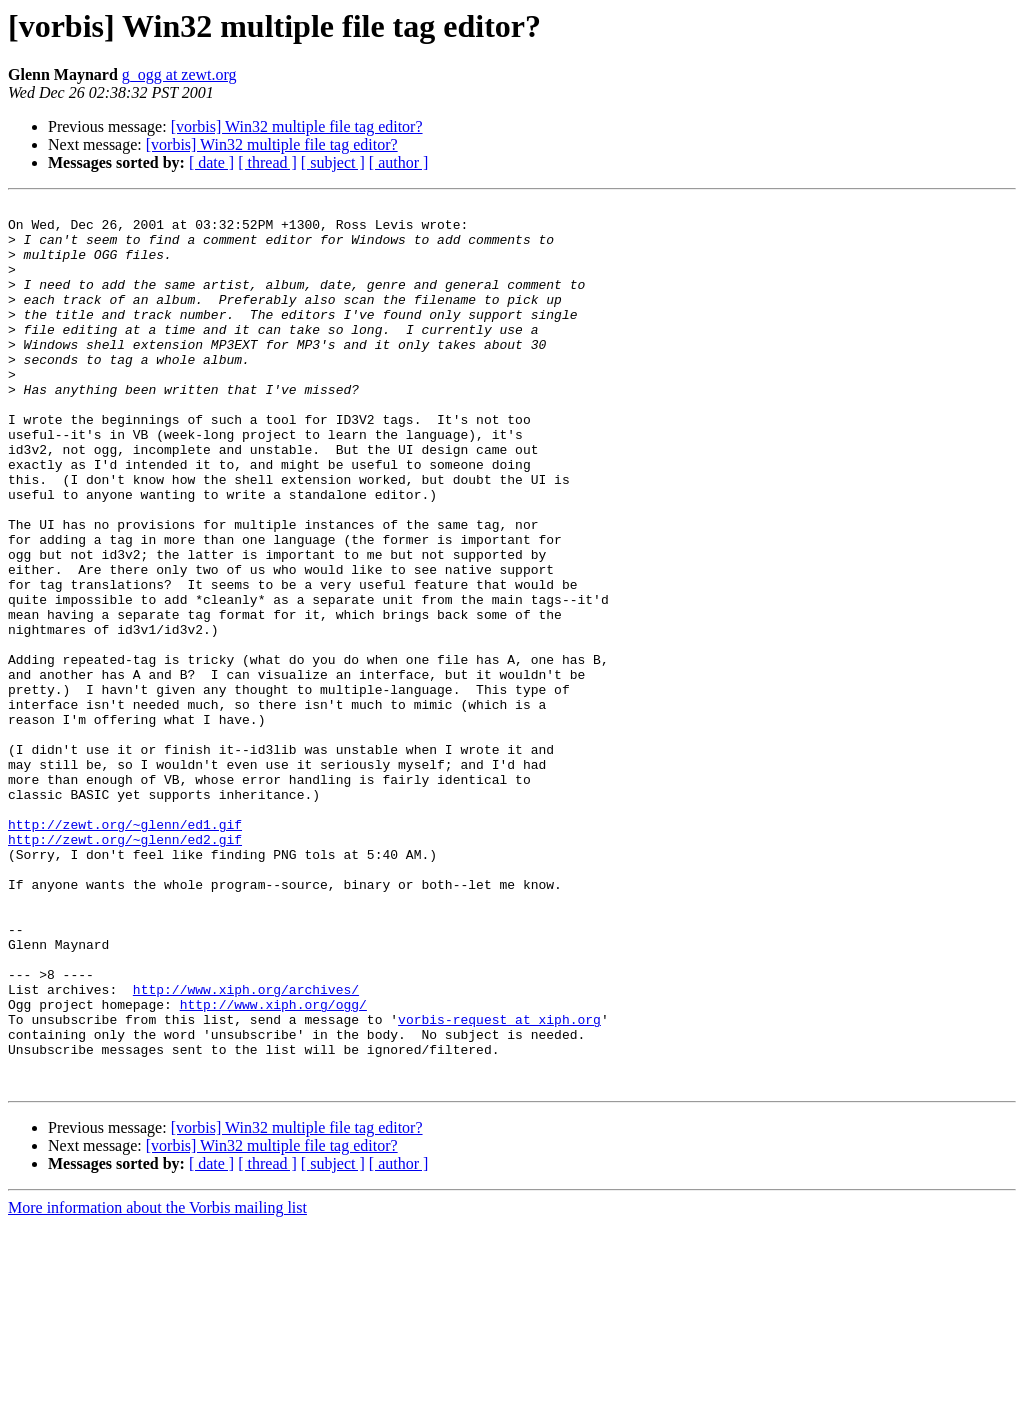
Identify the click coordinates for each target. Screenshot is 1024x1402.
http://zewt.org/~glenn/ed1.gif (125, 950)
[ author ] (399, 162)
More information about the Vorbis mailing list (157, 1384)
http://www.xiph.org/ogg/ (273, 1166)
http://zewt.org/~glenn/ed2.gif (125, 968)
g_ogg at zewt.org (179, 74)
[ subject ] (333, 162)
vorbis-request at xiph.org (499, 1184)
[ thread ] (267, 162)
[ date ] (211, 162)
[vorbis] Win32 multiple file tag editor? (297, 126)
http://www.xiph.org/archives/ (246, 1148)
